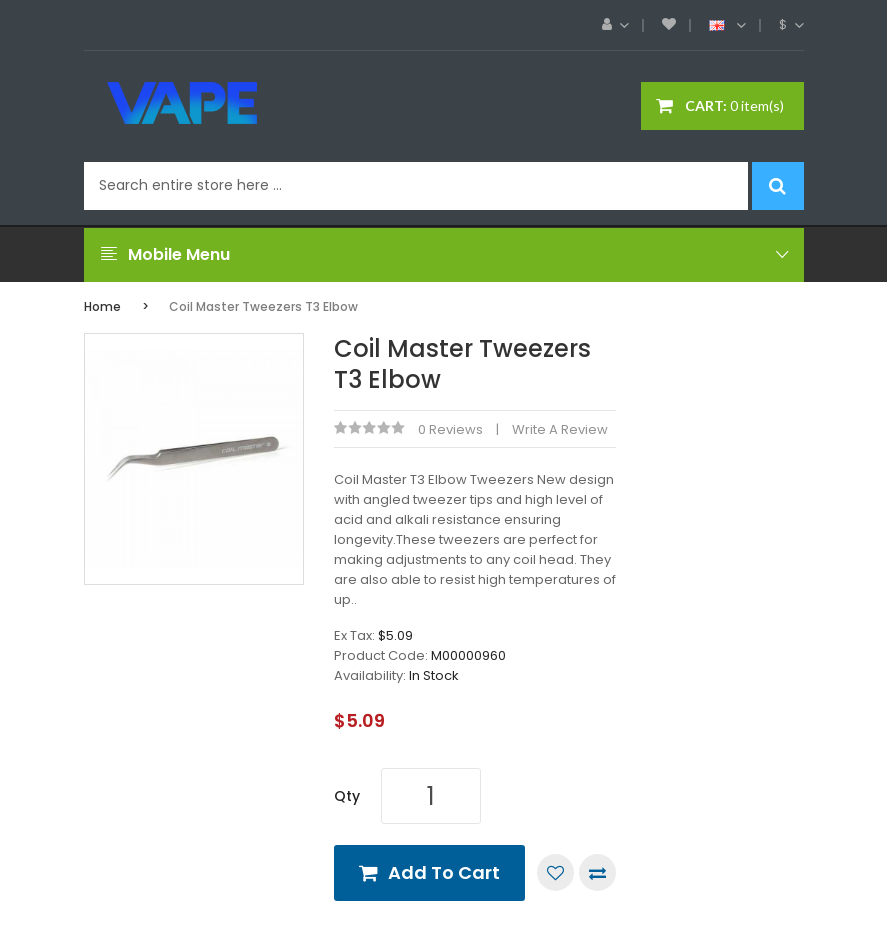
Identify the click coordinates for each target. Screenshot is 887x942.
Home (102, 306)
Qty (347, 796)
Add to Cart (444, 872)
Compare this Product (597, 872)
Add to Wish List (555, 872)
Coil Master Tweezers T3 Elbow (263, 306)
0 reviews (450, 429)
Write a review (560, 429)
